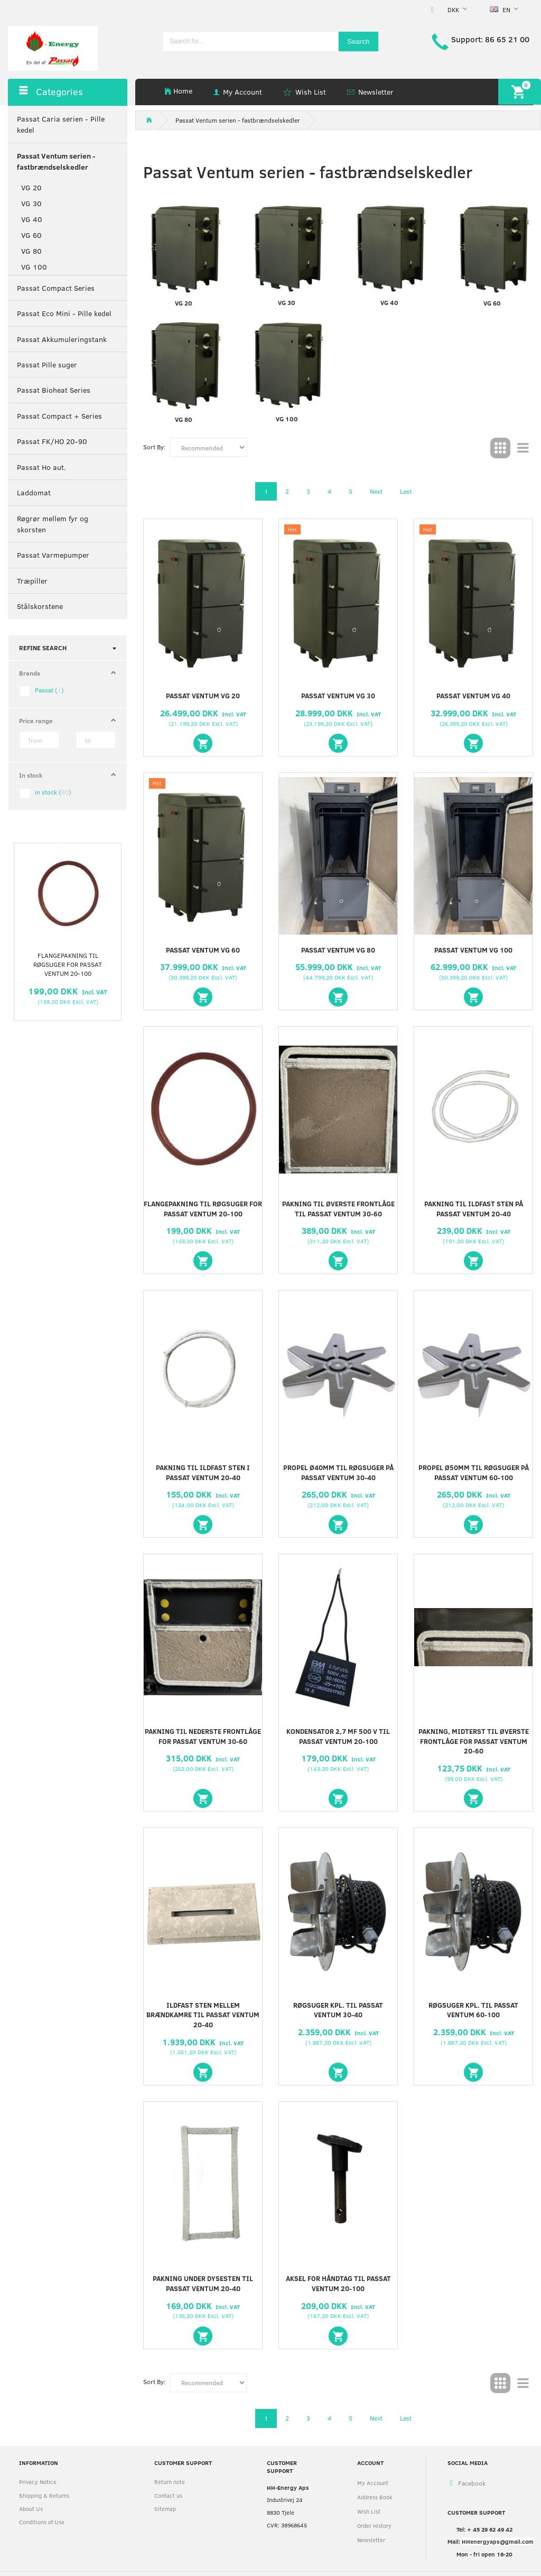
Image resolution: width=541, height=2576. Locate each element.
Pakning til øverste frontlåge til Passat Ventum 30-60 (338, 1208)
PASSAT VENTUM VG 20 (203, 695)
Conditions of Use (41, 2522)
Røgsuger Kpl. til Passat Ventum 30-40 (338, 2010)
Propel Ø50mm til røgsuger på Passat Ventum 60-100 (473, 1472)
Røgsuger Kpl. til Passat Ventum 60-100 (473, 2010)
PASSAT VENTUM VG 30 (338, 695)
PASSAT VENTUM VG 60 (203, 950)
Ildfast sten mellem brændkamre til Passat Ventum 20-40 (202, 2015)
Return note (169, 2482)
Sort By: (154, 446)
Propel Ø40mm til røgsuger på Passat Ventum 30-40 (338, 1472)
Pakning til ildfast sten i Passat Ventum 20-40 (203, 1472)
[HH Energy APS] (53, 47)
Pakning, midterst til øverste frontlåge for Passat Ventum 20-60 (473, 1741)
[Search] (358, 41)
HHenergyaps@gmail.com (498, 2541)
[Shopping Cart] (519, 92)
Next (376, 491)
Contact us (168, 2495)
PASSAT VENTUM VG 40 (473, 695)
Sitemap (165, 2509)
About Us (31, 2509)
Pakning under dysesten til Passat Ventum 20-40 (203, 2283)
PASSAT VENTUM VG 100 (473, 950)
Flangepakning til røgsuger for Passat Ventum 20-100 (67, 964)
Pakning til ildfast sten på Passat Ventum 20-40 (473, 1208)
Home (182, 91)
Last (406, 491)
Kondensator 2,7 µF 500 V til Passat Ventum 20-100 (338, 1736)
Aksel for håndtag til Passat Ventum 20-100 (338, 2283)
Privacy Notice (38, 2482)
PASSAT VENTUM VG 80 (338, 950)
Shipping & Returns (44, 2495)
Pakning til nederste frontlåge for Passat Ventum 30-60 (203, 1736)
